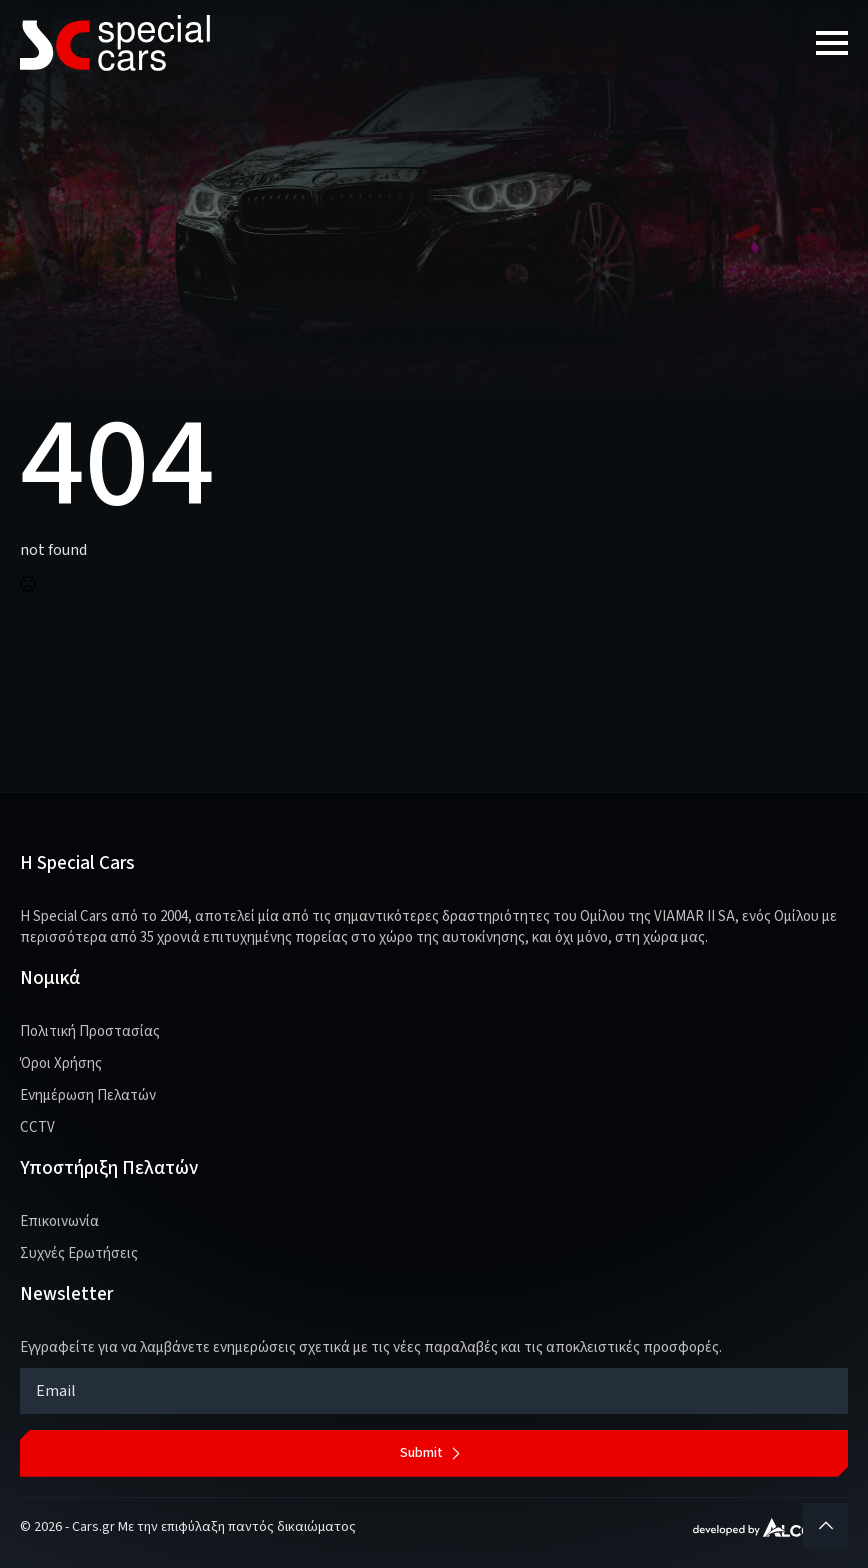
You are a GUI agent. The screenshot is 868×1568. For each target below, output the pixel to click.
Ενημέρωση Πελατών (88, 1095)
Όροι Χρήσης (61, 1063)
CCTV (37, 1127)
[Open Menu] (832, 43)
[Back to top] (825, 1525)
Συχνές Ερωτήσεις (79, 1253)
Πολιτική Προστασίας (90, 1031)
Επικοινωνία (59, 1221)
